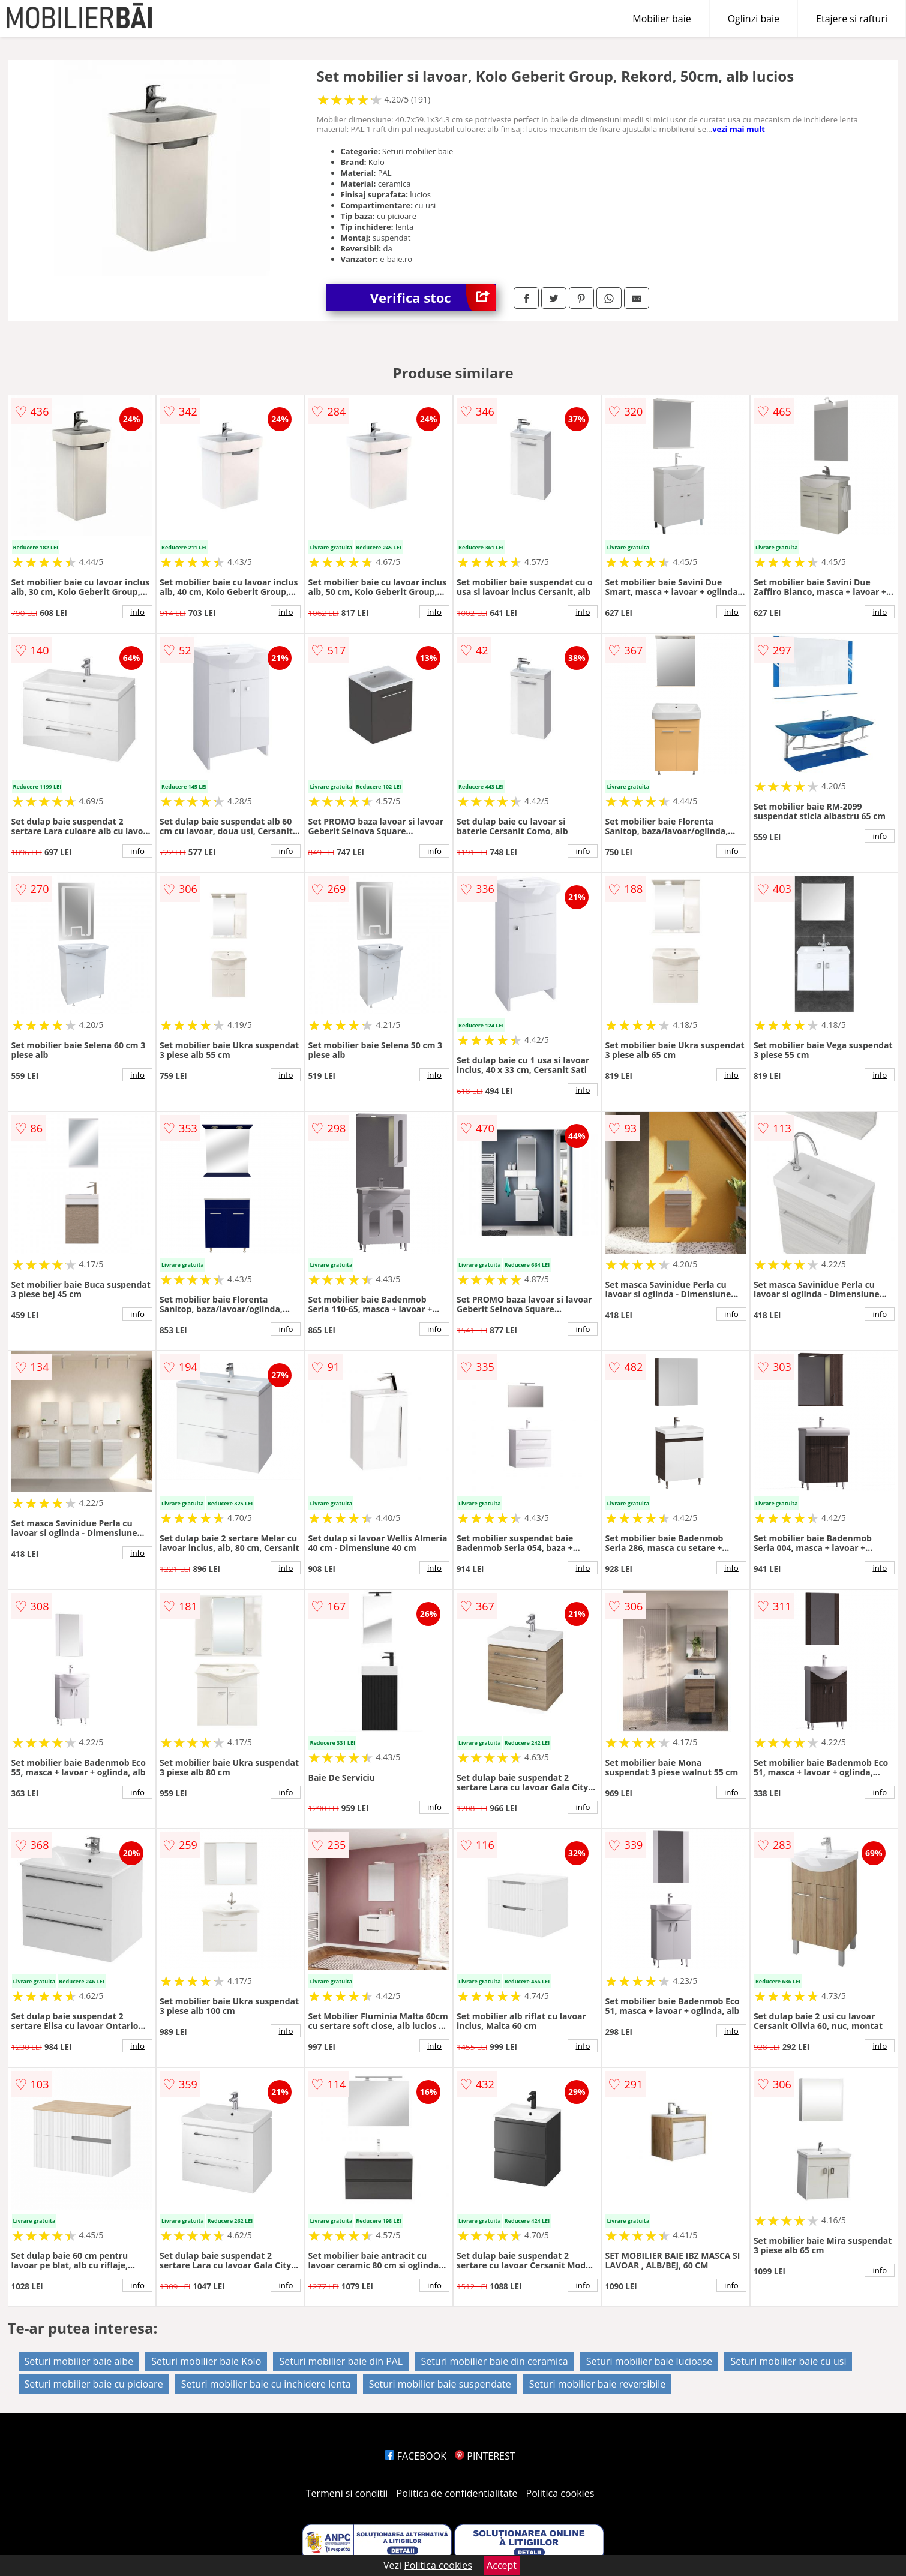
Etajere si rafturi (851, 18)
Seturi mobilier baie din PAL (341, 2361)
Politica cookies (560, 2493)
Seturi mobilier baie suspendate (440, 2384)
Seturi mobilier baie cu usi (788, 2361)
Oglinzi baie (753, 18)
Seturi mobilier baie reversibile (597, 2384)
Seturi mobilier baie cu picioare (94, 2384)
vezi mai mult (738, 129)
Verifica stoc (433, 297)
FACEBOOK (415, 2456)
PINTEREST (485, 2456)
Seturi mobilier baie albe (79, 2361)
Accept (502, 2565)
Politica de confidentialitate (457, 2493)
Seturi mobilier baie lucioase (649, 2361)
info (137, 611)
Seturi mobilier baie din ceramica (494, 2361)
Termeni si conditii (347, 2493)
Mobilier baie (661, 18)
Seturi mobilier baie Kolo (206, 2361)
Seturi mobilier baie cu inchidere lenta (266, 2384)
